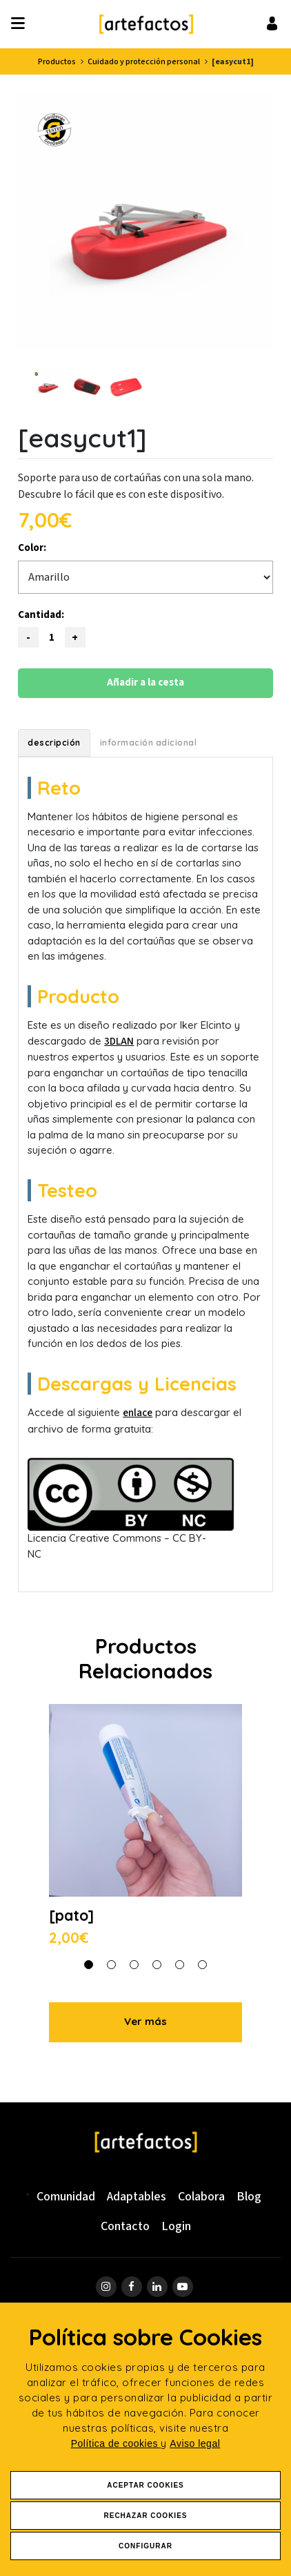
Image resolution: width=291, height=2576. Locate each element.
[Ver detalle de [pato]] (145, 1826)
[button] (89, 1964)
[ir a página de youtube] (182, 2286)
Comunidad (66, 2196)
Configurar (145, 2546)
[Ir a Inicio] (146, 24)
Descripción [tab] (54, 742)
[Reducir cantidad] (28, 637)
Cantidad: (41, 615)
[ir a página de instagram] (106, 2286)
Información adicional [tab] (148, 742)
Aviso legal (195, 2443)
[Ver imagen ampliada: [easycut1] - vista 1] (145, 221)
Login (176, 2226)
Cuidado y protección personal (144, 62)
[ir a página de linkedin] (157, 2286)
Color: (32, 548)
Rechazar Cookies (145, 2515)
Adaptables (136, 2196)
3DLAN (119, 1041)
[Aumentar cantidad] (75, 637)
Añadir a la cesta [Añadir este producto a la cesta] (145, 682)
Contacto (125, 2226)
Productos (57, 62)
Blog (249, 2196)
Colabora (201, 2196)
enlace (137, 1413)
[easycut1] (233, 62)
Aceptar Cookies (145, 2485)
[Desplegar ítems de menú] (21, 24)
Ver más (145, 2021)
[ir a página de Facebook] (131, 2286)
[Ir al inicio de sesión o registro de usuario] (272, 23)
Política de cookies (116, 2443)
